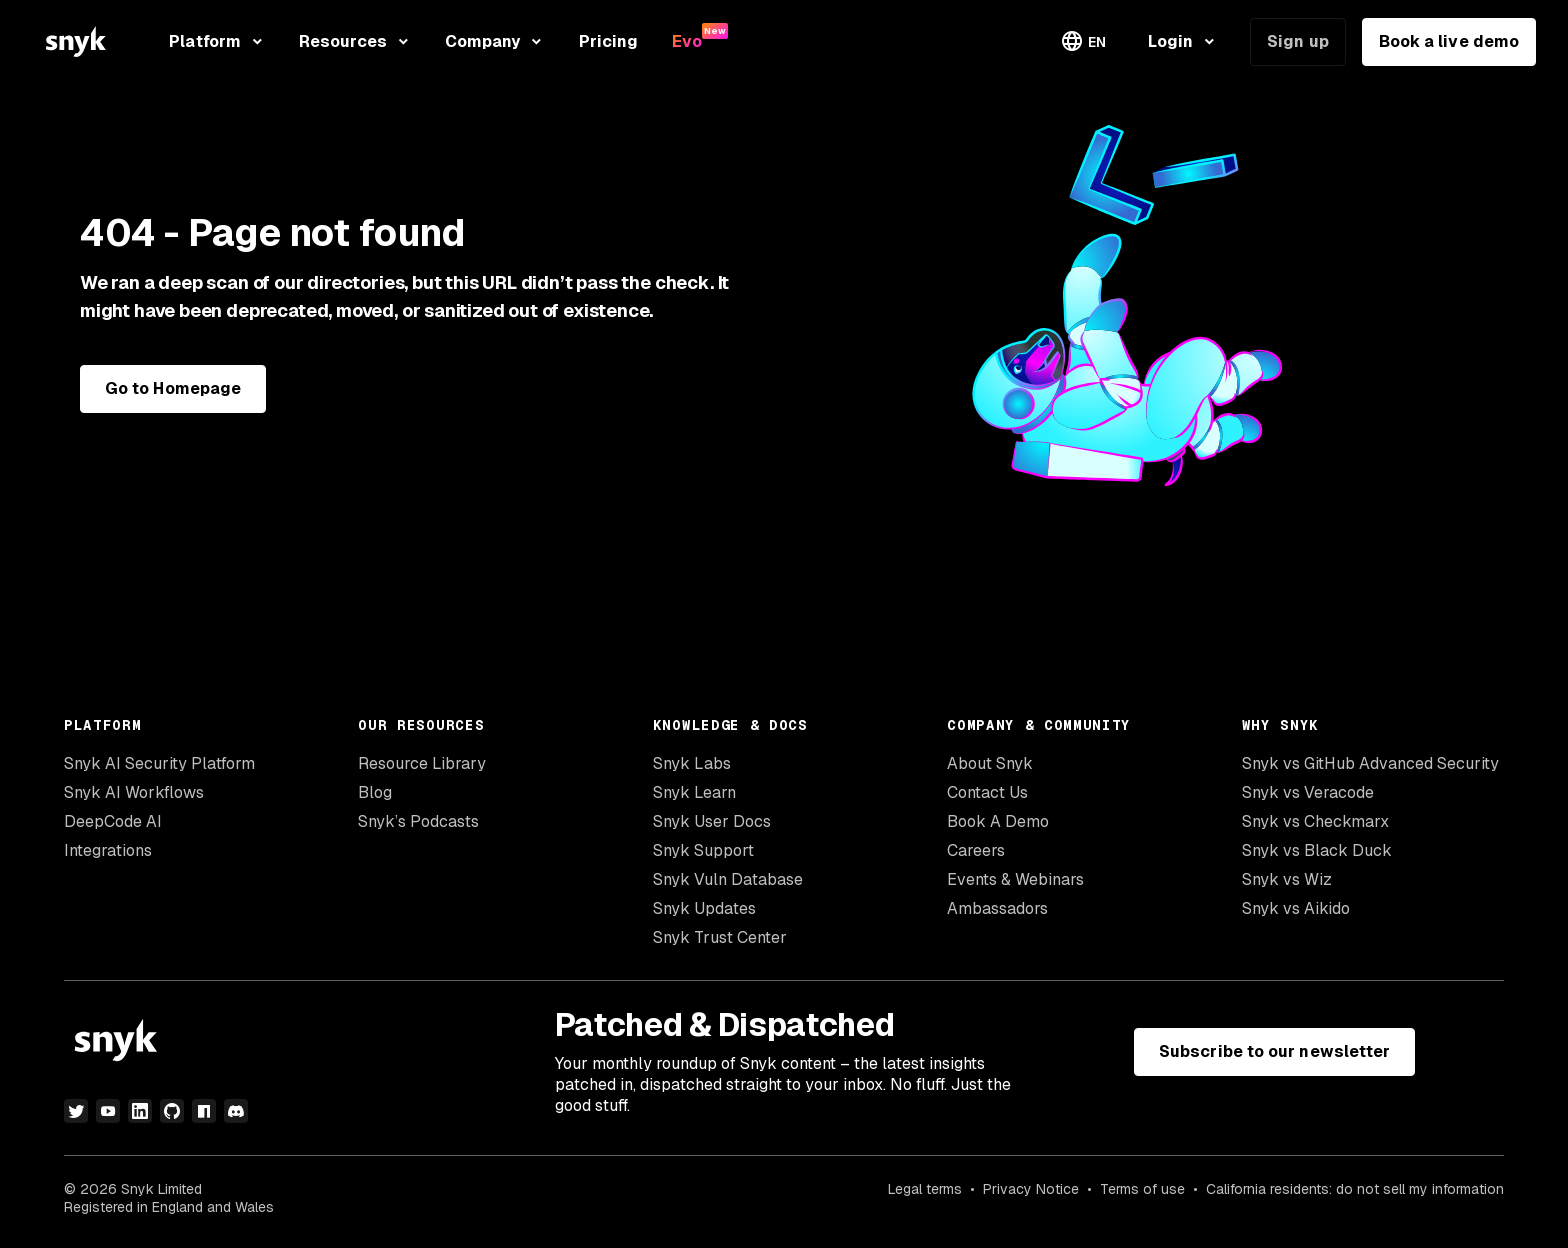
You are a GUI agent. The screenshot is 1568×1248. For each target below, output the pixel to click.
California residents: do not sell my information (1355, 1189)
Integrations (108, 850)
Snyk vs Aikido (1296, 908)
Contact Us (987, 792)
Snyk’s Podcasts (418, 821)
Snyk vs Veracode (1308, 792)
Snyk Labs (692, 763)
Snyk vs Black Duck (1317, 850)
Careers (976, 850)
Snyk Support (703, 850)
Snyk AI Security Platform (159, 763)
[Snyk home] (76, 41)
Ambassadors (997, 908)
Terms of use (1142, 1189)
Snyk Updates (704, 908)
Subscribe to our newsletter (1274, 1051)
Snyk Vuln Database (728, 879)
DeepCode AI (113, 821)
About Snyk (990, 763)
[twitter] (76, 1111)
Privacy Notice (1031, 1189)
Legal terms (925, 1189)
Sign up (1298, 41)
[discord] (236, 1111)
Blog (375, 792)
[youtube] (108, 1111)
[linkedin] (140, 1111)
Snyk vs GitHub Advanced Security (1370, 763)
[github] (172, 1111)
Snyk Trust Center (720, 937)
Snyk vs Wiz (1287, 879)
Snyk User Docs (712, 821)
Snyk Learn (694, 792)
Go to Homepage (173, 388)
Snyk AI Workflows (134, 792)
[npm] (204, 1111)
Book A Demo (998, 821)
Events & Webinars (1015, 879)
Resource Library (422, 763)
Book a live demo (1449, 41)
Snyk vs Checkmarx (1315, 821)
